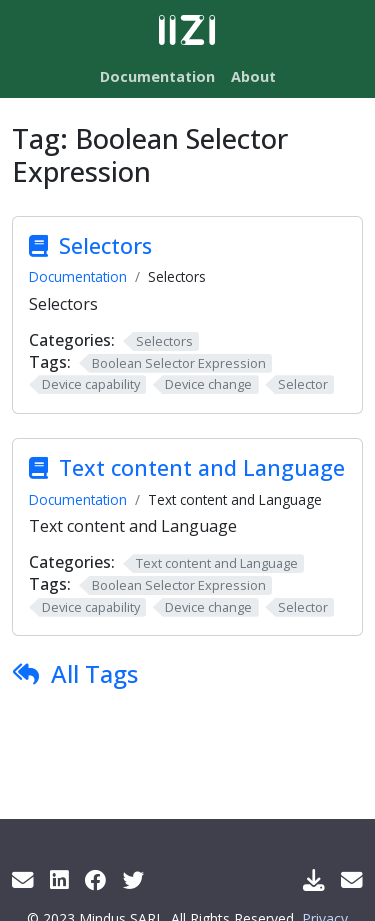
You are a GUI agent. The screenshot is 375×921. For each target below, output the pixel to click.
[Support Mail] (352, 879)
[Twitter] (134, 879)
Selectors (105, 245)
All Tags (94, 673)
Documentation (78, 276)
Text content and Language (202, 467)
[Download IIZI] (314, 879)
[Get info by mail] (23, 879)
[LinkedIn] (59, 879)
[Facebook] (96, 879)
